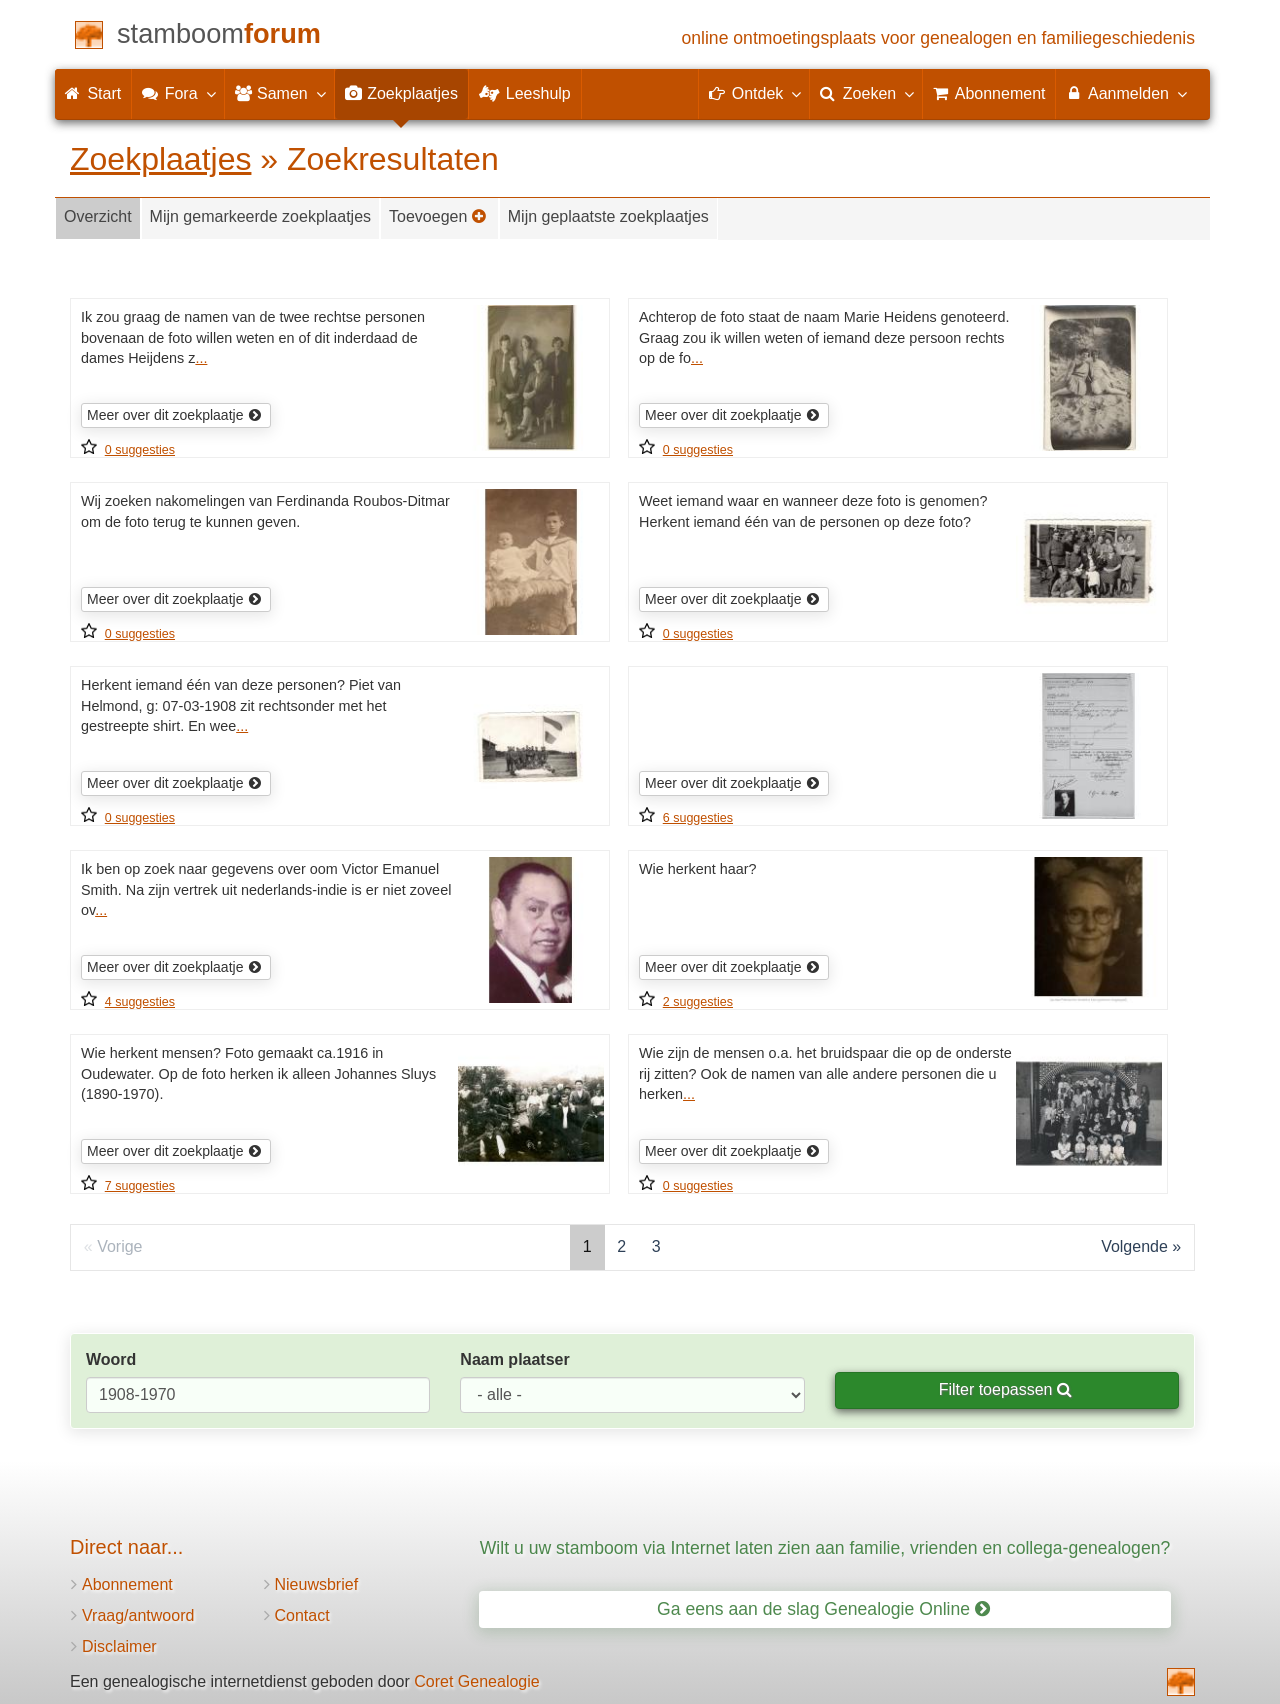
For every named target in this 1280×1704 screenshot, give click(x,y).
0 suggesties (140, 450)
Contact (302, 1615)
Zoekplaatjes (160, 159)
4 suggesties (140, 1002)
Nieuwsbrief (317, 1584)
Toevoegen (438, 216)
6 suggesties (698, 818)
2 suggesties (698, 1002)
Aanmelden (1125, 93)
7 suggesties (140, 1186)
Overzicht (98, 216)
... (201, 358)
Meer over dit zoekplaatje (174, 415)
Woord (111, 1359)
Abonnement (127, 1584)
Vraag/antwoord (138, 1615)
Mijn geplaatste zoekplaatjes (608, 216)
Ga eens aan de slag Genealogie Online (823, 1609)
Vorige (119, 1246)
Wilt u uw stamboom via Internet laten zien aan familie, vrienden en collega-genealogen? (825, 1548)
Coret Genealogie (476, 1681)
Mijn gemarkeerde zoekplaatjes (260, 216)
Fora (177, 93)
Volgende (1134, 1246)
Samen (279, 93)
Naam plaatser (514, 1359)
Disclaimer (119, 1646)
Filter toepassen (1005, 1389)
